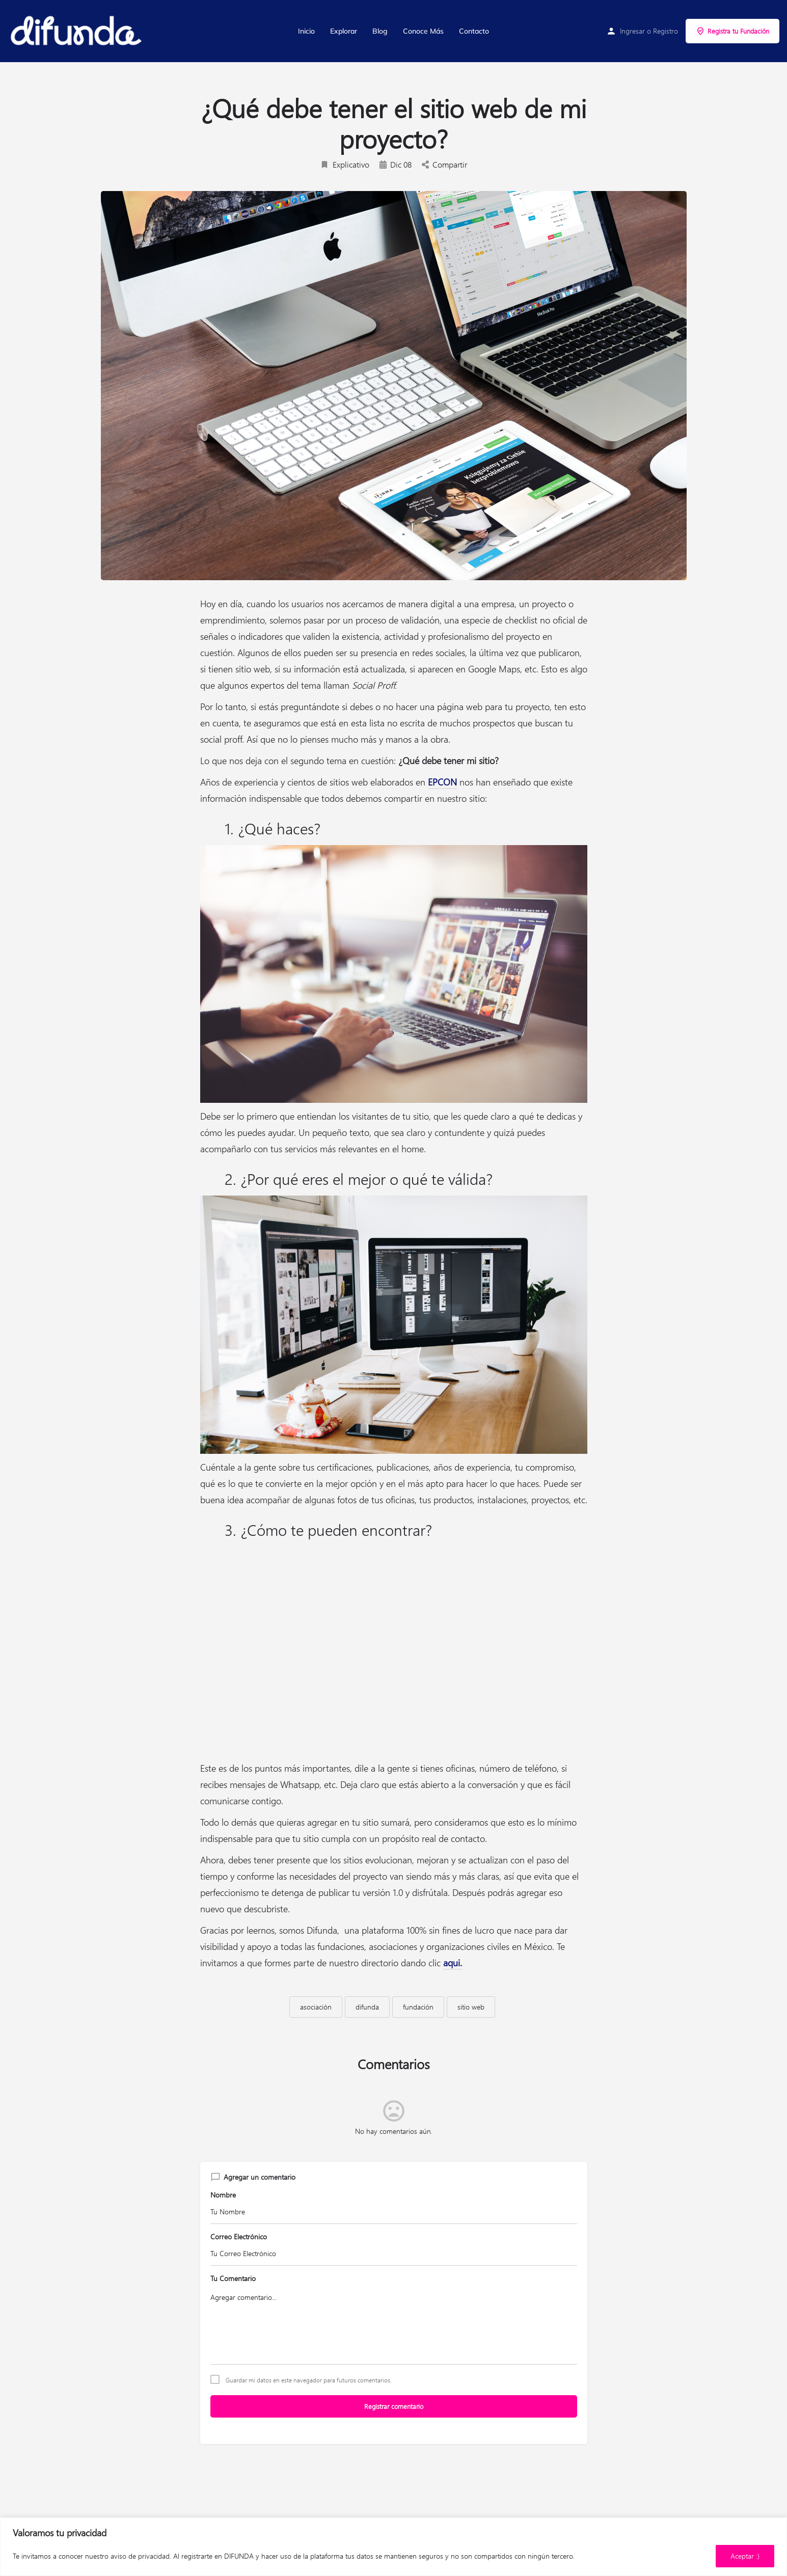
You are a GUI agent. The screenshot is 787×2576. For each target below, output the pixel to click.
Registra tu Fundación (732, 31)
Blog (380, 31)
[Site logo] (77, 31)
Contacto (474, 31)
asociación (316, 2007)
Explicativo (344, 164)
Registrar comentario (393, 2406)
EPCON (442, 782)
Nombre (223, 2195)
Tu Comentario (233, 2278)
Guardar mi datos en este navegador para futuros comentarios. (309, 2380)
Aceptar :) (744, 2556)
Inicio (306, 31)
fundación (418, 2007)
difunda (367, 2007)
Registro (665, 31)
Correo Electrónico (238, 2236)
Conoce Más (423, 31)
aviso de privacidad (140, 2556)
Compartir (444, 164)
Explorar (343, 31)
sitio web (470, 2007)
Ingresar (632, 31)
